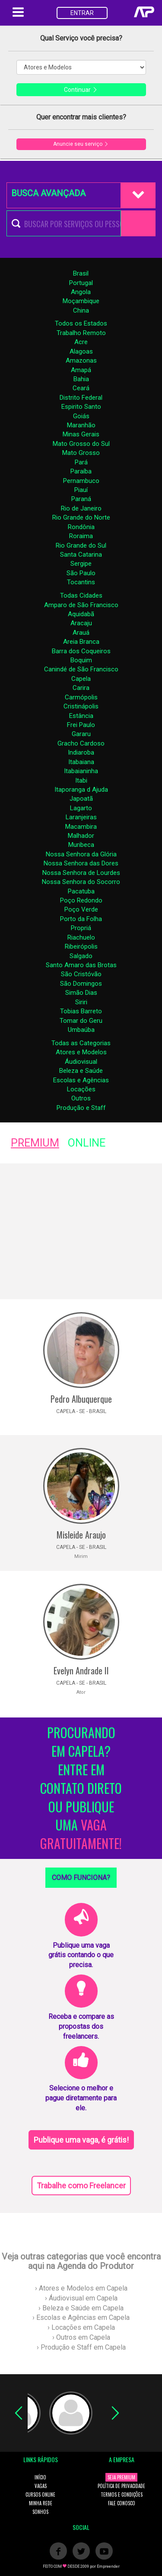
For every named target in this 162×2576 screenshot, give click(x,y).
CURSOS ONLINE (40, 2494)
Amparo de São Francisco (81, 605)
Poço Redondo (81, 900)
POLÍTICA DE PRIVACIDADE (121, 2485)
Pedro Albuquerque (81, 1398)
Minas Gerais (81, 434)
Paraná (81, 499)
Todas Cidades (81, 595)
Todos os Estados (81, 323)
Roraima (81, 536)
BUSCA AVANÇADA (48, 193)
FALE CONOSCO (121, 2503)
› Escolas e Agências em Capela (81, 2317)
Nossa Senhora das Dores (81, 863)
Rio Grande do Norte (81, 517)
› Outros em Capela (81, 2337)
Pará (81, 462)
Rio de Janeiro (81, 508)
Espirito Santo (81, 407)
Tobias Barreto (81, 1011)
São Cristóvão (81, 974)
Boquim (81, 660)
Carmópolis (81, 697)
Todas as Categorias (81, 1043)
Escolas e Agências (81, 1080)
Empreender (108, 2566)
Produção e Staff (81, 1108)
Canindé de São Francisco (81, 669)
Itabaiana (81, 762)
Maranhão (81, 425)
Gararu (81, 734)
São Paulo (81, 573)
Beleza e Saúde (81, 1071)
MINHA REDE (40, 2503)
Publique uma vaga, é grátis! (81, 2139)
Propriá (81, 928)
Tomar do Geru (81, 1021)
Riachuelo (81, 937)
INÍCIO (40, 2477)
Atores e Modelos (81, 1052)
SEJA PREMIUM (121, 2477)
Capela (81, 679)
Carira (81, 688)
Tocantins (81, 582)
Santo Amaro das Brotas (81, 965)
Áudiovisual (81, 1061)
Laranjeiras (81, 817)
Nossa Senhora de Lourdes (81, 873)
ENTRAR (82, 12)
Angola (81, 292)
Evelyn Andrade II (81, 1670)
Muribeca (81, 845)
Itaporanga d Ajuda (81, 789)
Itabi (81, 780)
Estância (81, 716)
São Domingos (81, 983)
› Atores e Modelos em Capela (81, 2288)
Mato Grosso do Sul (81, 444)
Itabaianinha (81, 771)
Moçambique (81, 301)
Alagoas (81, 351)
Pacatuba (81, 891)
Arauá (81, 632)
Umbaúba (81, 1030)
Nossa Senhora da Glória (81, 854)
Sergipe (81, 563)
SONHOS (40, 2511)
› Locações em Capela (81, 2327)
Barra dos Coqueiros (81, 651)
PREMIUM (35, 1143)
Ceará (81, 388)
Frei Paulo (81, 725)
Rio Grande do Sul (81, 545)
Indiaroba (81, 752)
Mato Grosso (81, 453)
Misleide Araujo (81, 1534)
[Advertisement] (81, 1231)
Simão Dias (81, 993)
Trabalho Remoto (81, 333)
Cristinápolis (81, 706)
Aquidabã (81, 614)
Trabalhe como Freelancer (81, 2185)
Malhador (81, 836)
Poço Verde (81, 909)
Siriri (81, 1002)
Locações (81, 1089)
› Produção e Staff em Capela (81, 2347)
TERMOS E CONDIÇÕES (122, 2494)
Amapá (81, 370)
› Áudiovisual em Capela (81, 2298)
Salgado (81, 956)
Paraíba (81, 471)
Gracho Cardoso (81, 743)
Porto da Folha (81, 919)
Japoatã (81, 798)
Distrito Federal (81, 397)
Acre (81, 342)
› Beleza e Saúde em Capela (81, 2308)
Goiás (81, 416)
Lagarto (81, 808)
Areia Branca (81, 642)
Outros (81, 1098)
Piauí (81, 490)
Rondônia (81, 527)
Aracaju (81, 623)
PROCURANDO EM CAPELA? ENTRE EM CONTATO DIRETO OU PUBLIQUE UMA (81, 1788)
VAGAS (41, 2485)
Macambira (81, 826)
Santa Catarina (81, 554)
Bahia (81, 379)
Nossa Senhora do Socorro (81, 882)
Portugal (81, 283)
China (81, 310)
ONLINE (86, 1143)
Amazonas (81, 360)
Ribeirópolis (81, 946)
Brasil (81, 273)
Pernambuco (81, 481)
